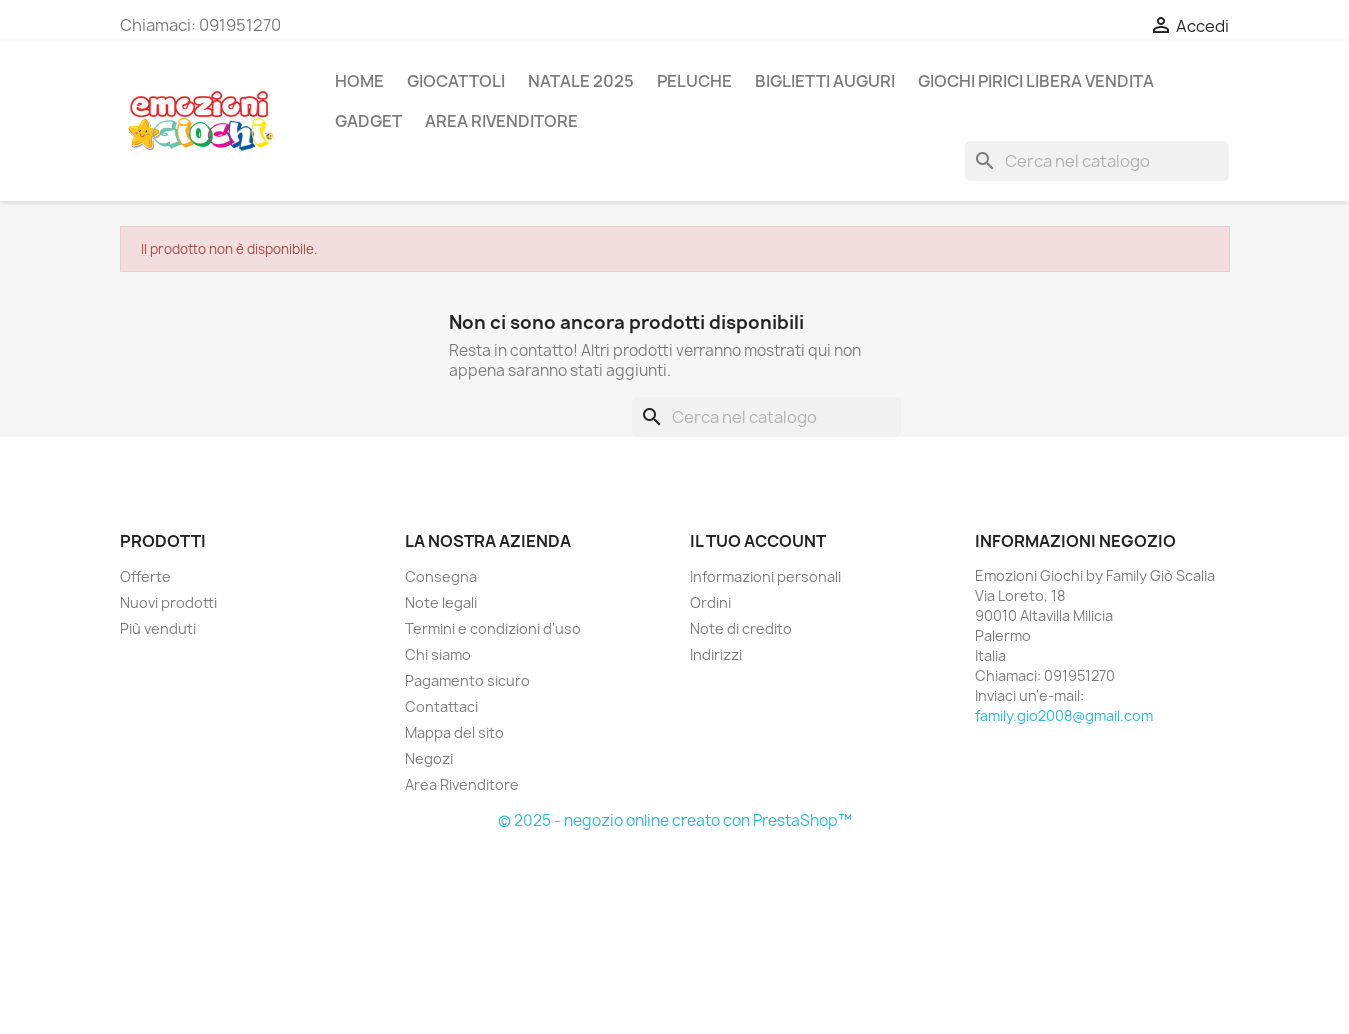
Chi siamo (438, 654)
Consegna (441, 576)
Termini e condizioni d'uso (493, 628)
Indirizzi (716, 654)
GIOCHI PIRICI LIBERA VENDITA (1036, 81)
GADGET (368, 121)
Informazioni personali (765, 576)
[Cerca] (1097, 161)
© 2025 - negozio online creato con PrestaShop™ (675, 820)
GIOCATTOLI (456, 81)
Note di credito (741, 628)
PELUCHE (694, 81)
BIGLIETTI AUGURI (825, 81)
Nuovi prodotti (168, 602)
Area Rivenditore (462, 784)
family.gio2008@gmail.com (1064, 715)
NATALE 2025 (581, 81)
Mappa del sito (454, 732)
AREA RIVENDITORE (501, 121)
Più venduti (158, 628)
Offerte (145, 576)
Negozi (429, 758)
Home (359, 81)
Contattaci (441, 706)
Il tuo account (758, 541)
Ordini (710, 602)
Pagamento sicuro (467, 680)
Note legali (441, 602)
